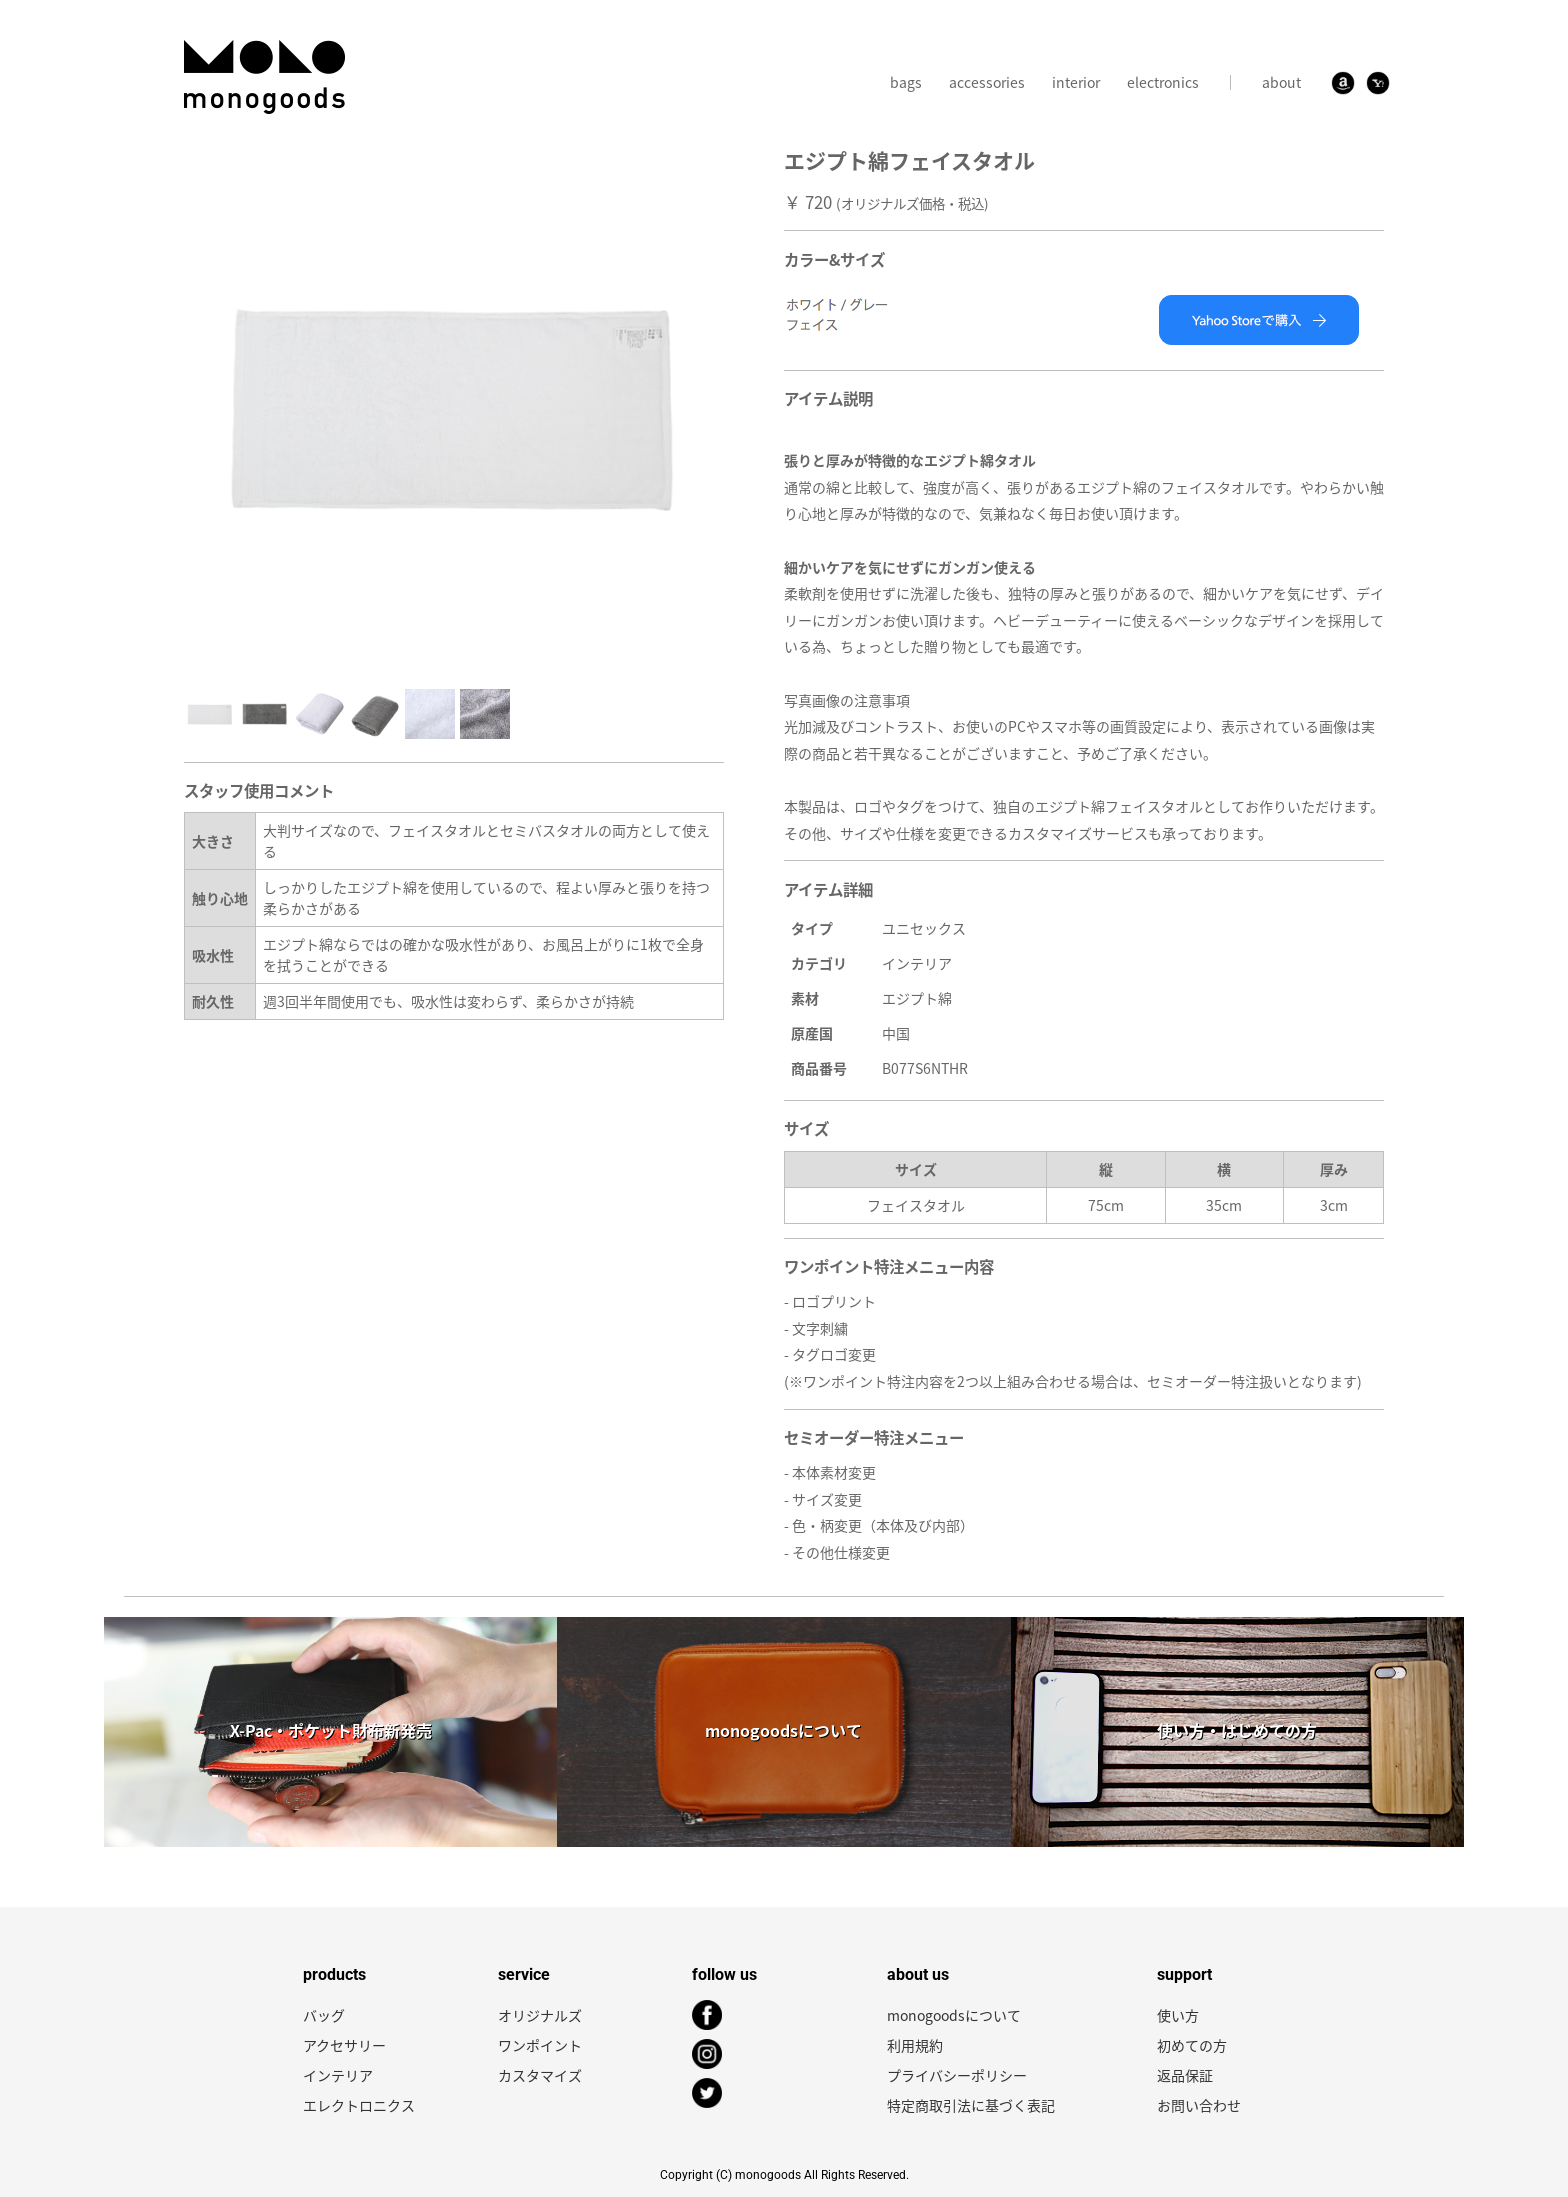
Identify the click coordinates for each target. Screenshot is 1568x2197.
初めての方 (1192, 2045)
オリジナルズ (540, 2015)
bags (906, 82)
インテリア (338, 2075)
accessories (987, 82)
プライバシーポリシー (957, 2075)
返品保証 (1185, 2075)
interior (1076, 82)
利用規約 (915, 2045)
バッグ (324, 2015)
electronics (1163, 82)
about (1281, 82)
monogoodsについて (954, 2015)
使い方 (1178, 2015)
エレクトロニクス (359, 2105)
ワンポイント (540, 2045)
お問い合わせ (1199, 2105)
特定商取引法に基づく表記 (971, 2105)
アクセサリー (344, 2045)
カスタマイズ (540, 2075)
